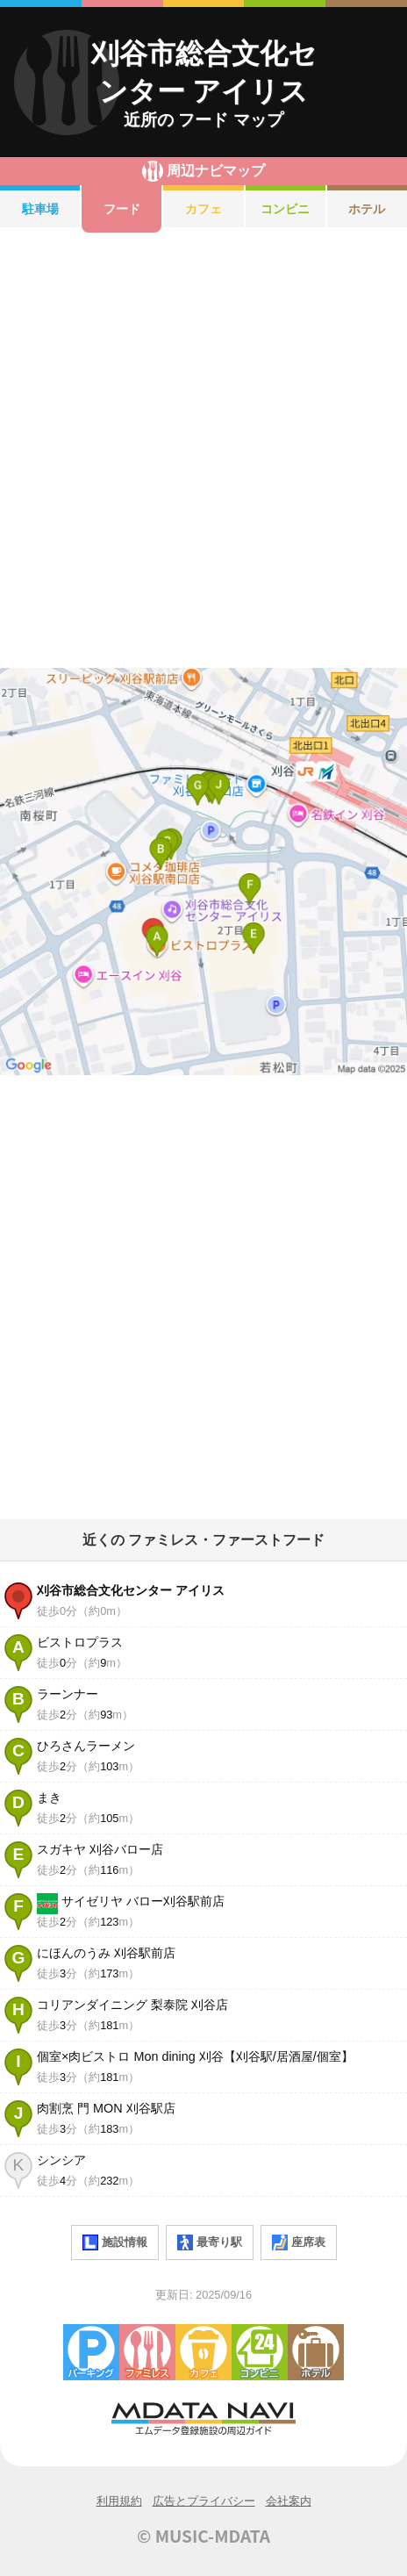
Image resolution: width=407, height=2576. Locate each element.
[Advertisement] (203, 450)
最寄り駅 (209, 2242)
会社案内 (288, 2501)
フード (122, 209)
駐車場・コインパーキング (91, 2352)
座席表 (298, 2242)
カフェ (203, 209)
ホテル (316, 2352)
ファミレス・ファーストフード (147, 2352)
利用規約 (119, 2501)
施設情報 (114, 2242)
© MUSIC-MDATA (203, 2535)
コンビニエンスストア (260, 2352)
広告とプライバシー (204, 2501)
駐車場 (40, 209)
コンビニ (285, 209)
